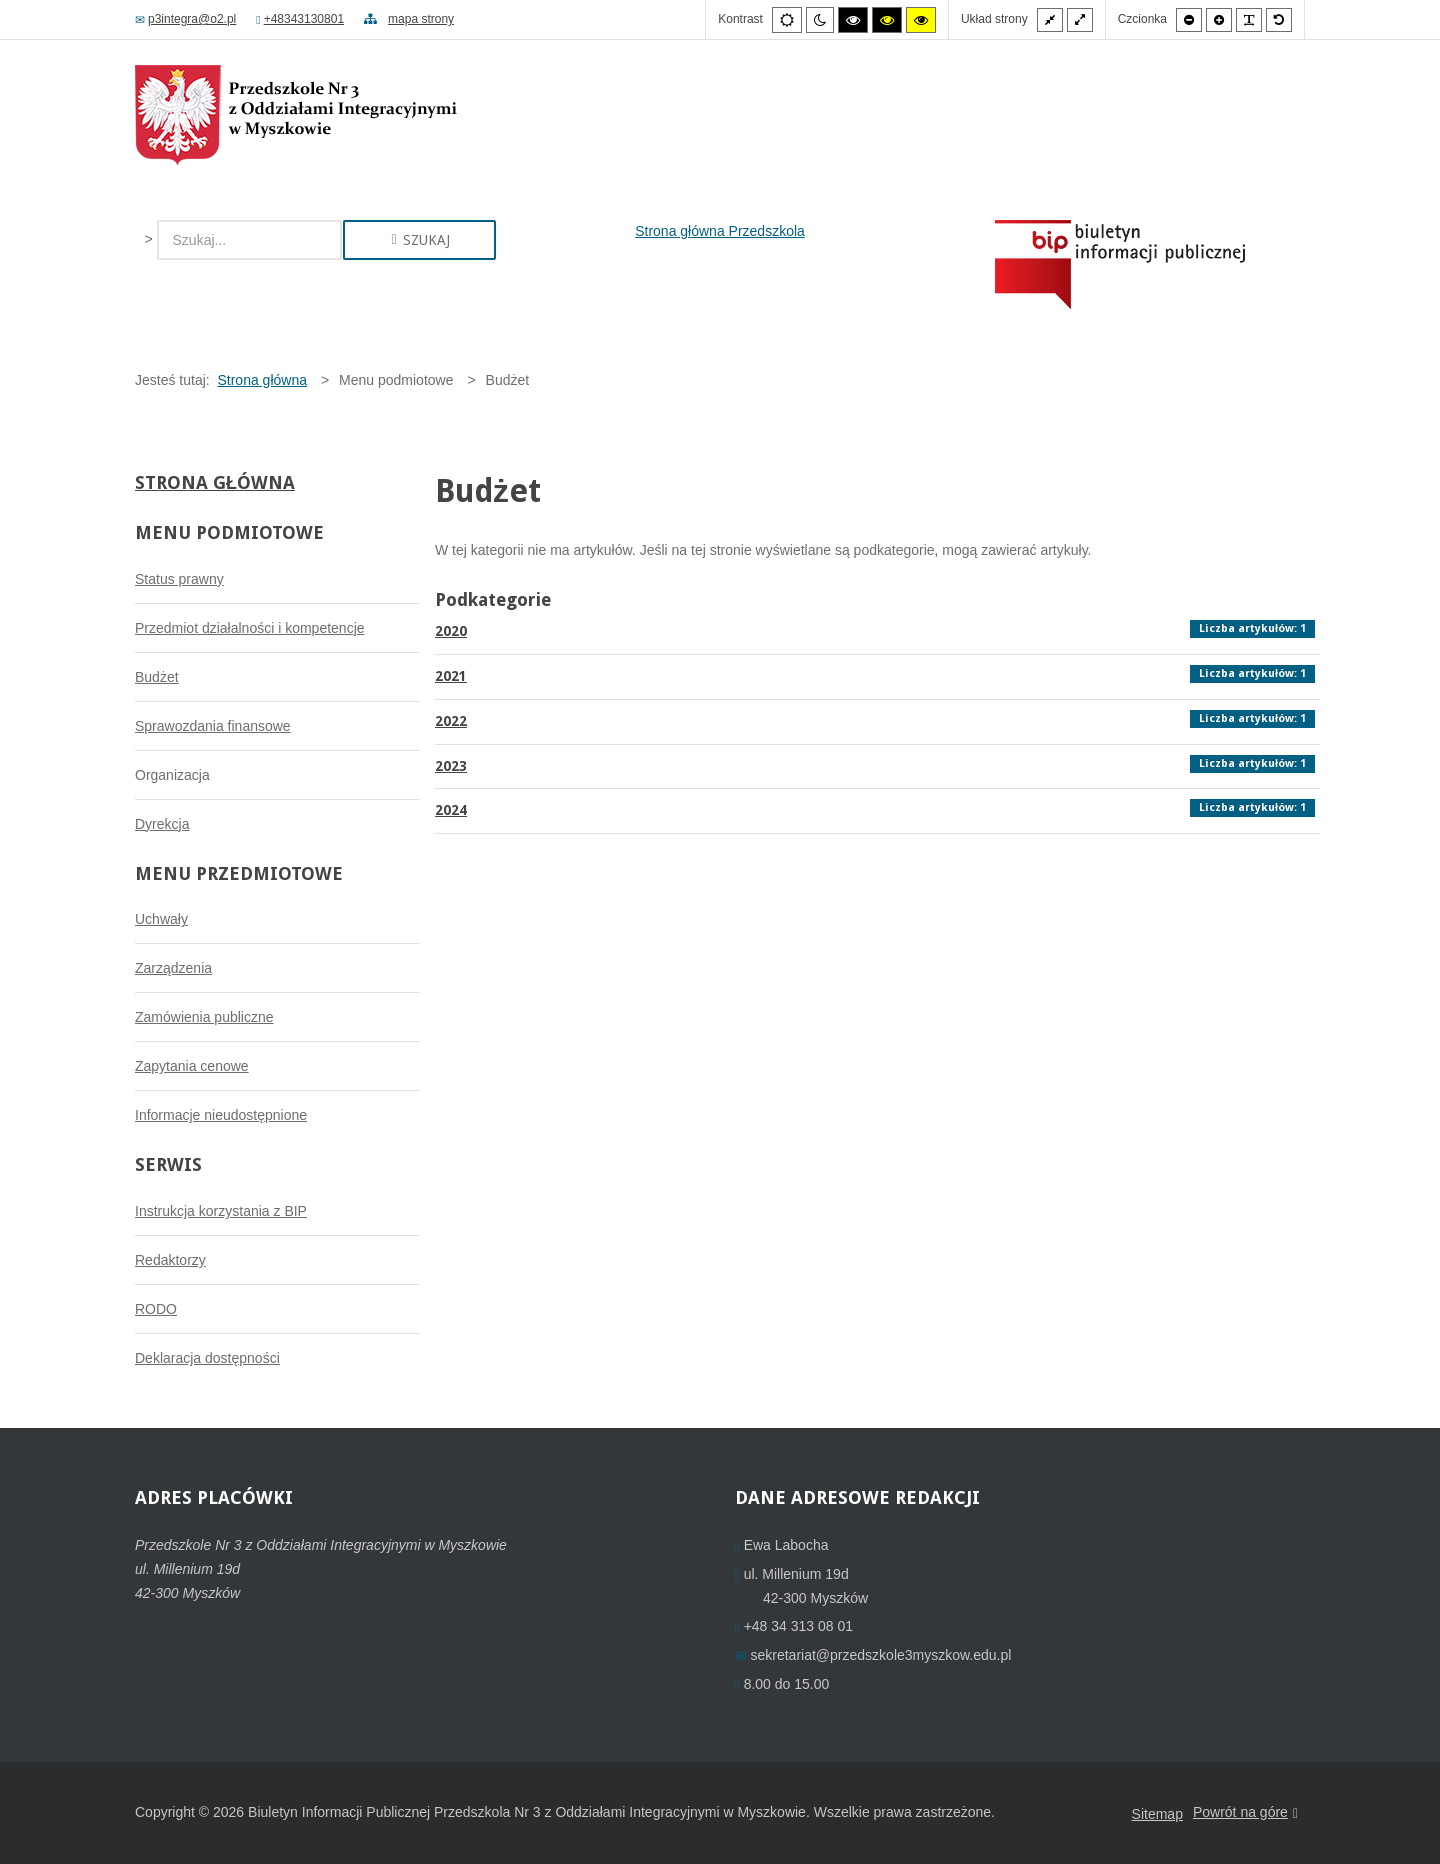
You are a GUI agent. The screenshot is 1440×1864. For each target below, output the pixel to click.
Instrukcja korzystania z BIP (221, 1211)
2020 (451, 631)
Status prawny (179, 579)
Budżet (157, 677)
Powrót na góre (1245, 1813)
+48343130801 (300, 19)
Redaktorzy (170, 1260)
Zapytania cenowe (192, 1066)
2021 (451, 676)
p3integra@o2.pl (185, 19)
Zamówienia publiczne (204, 1017)
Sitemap (1157, 1814)
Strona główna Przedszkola (720, 231)
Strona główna (215, 483)
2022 (451, 721)
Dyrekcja (162, 824)
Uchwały (161, 919)
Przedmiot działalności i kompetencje (250, 628)
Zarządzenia (173, 968)
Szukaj (419, 240)
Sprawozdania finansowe (213, 726)
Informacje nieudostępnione (221, 1115)
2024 (451, 810)
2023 (451, 766)
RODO (156, 1309)
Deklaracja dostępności (207, 1358)
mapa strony (409, 19)
